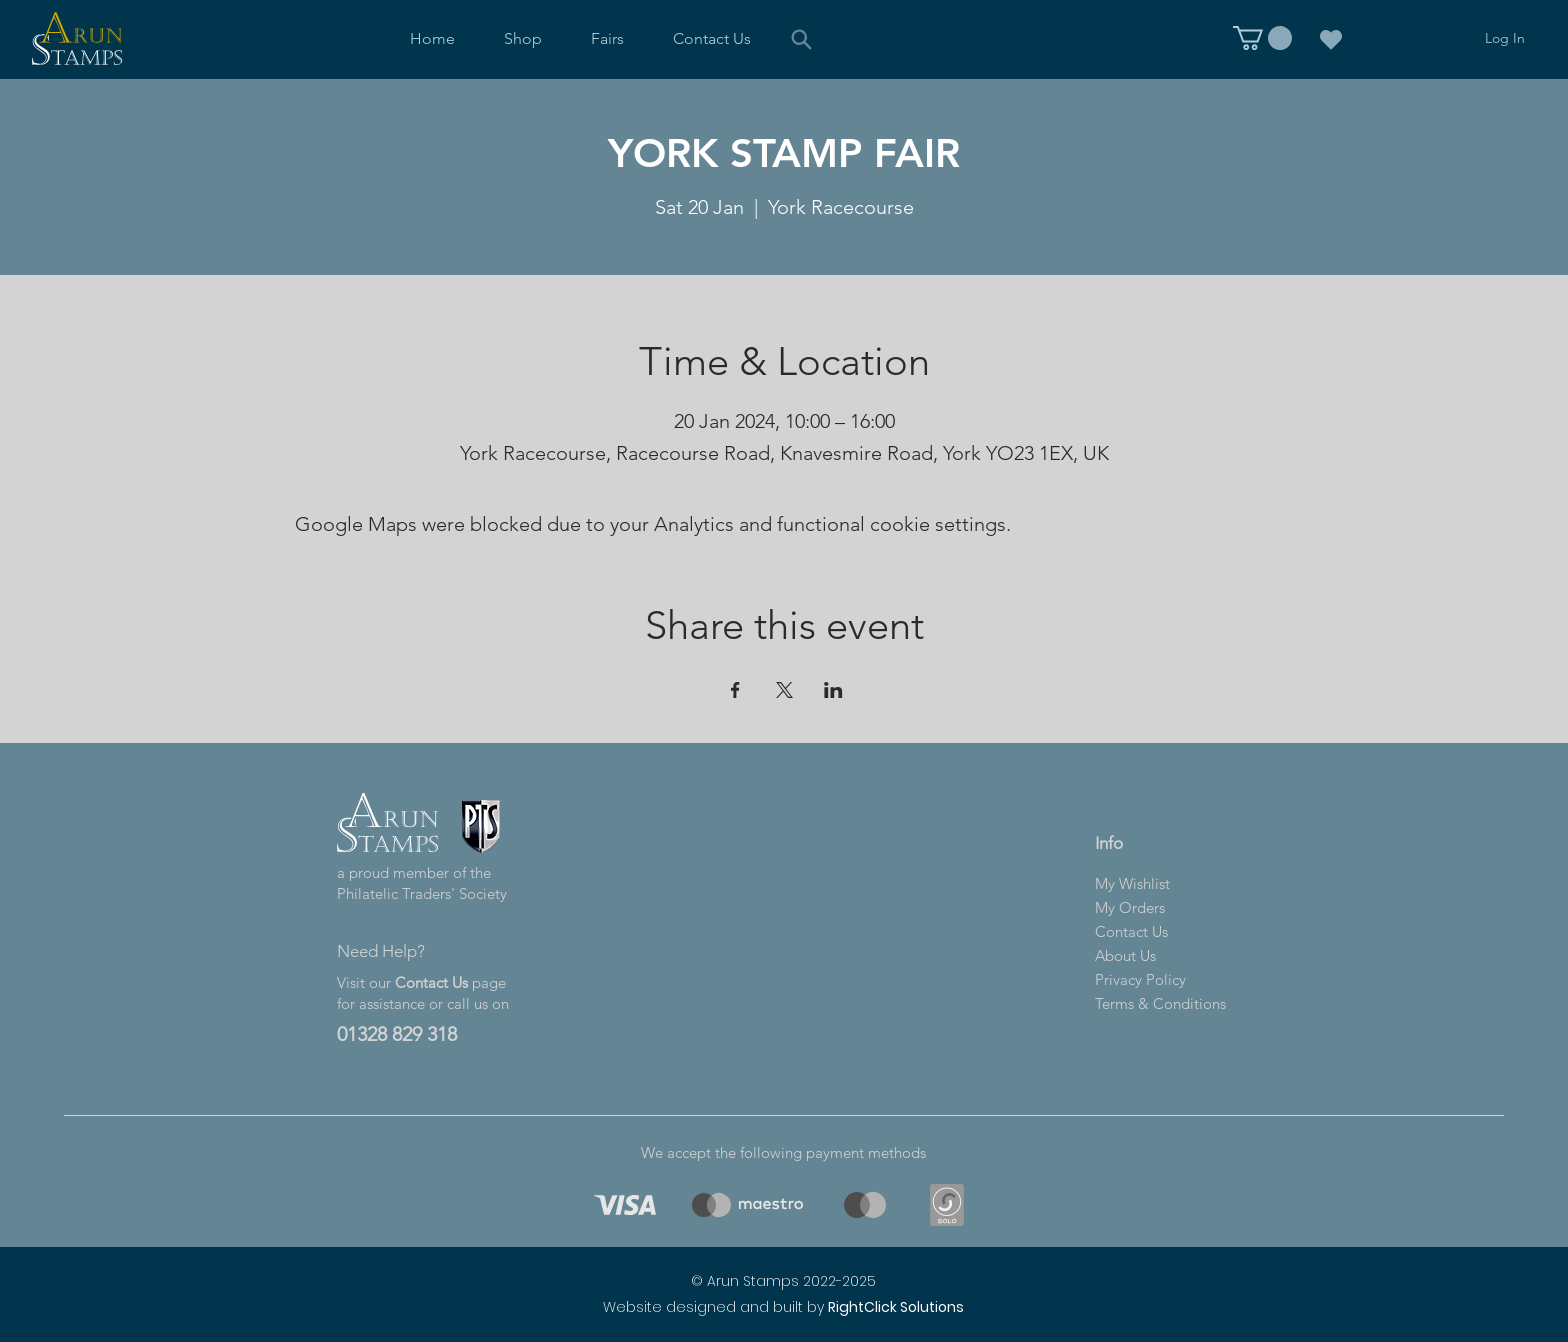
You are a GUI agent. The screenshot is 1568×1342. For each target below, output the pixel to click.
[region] (621, 1205)
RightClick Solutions (896, 1307)
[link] (1262, 38)
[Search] (802, 39)
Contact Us (431, 982)
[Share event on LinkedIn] (833, 690)
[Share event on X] (784, 690)
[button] (523, 38)
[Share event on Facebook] (735, 690)
